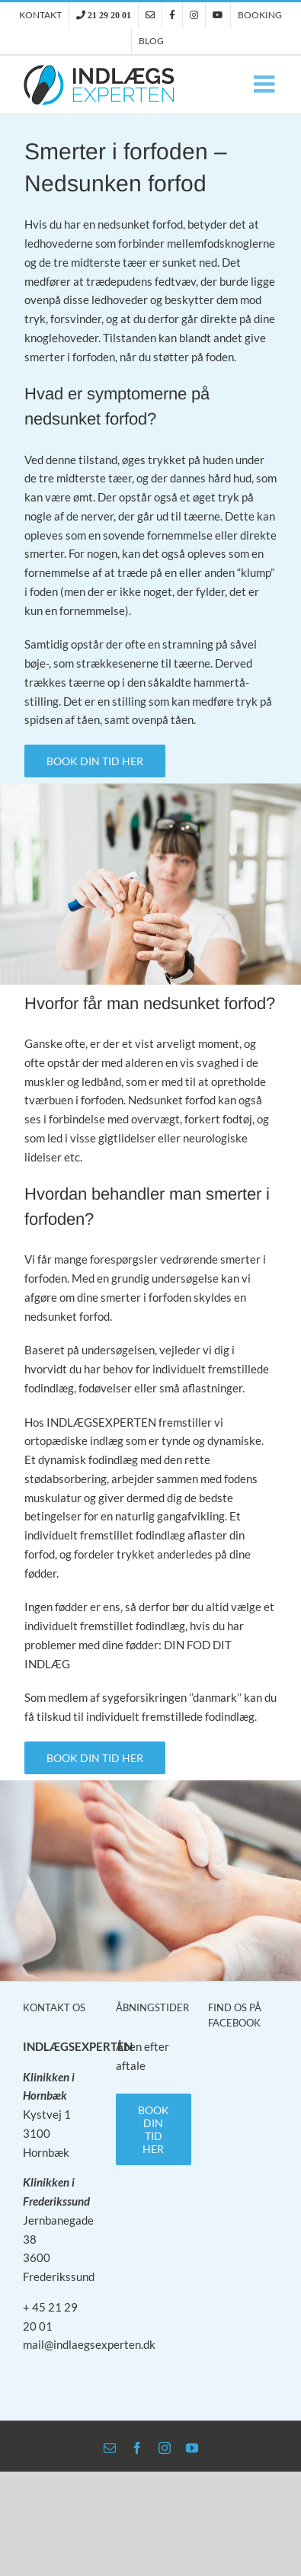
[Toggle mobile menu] (266, 84)
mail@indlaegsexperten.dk (89, 2344)
